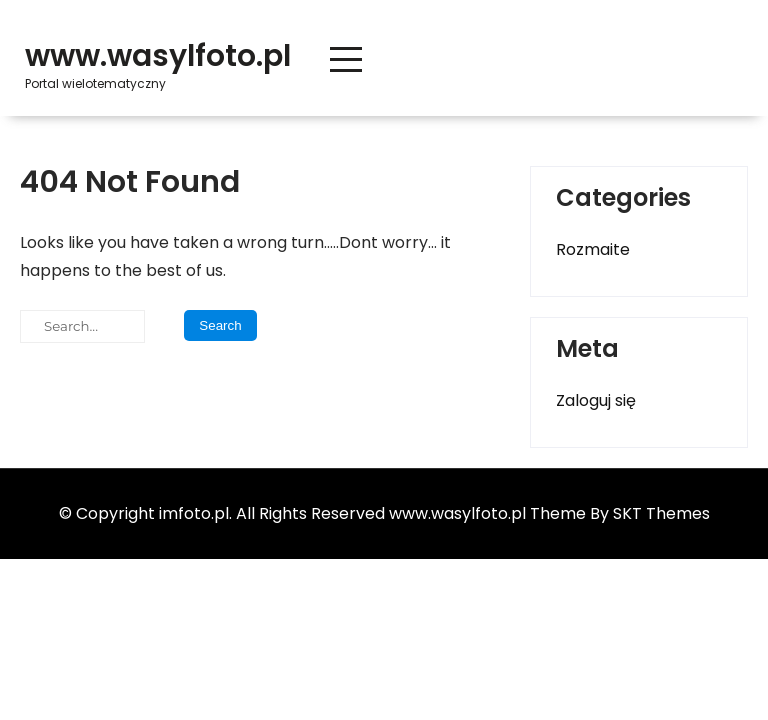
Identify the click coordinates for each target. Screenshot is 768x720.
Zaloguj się (596, 400)
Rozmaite (593, 249)
